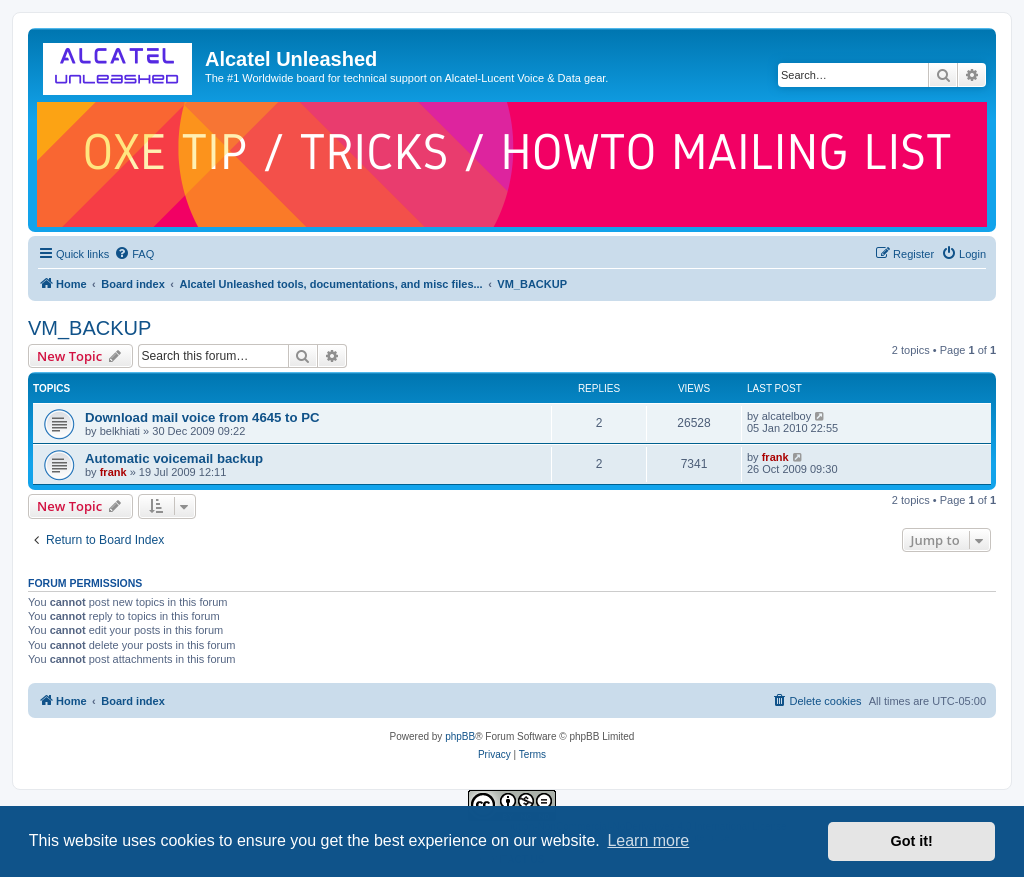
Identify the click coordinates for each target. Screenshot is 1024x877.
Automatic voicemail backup (174, 458)
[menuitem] (134, 254)
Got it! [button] (912, 841)
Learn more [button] (648, 840)
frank (113, 472)
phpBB (460, 736)
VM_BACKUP (89, 328)
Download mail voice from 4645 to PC (202, 417)
